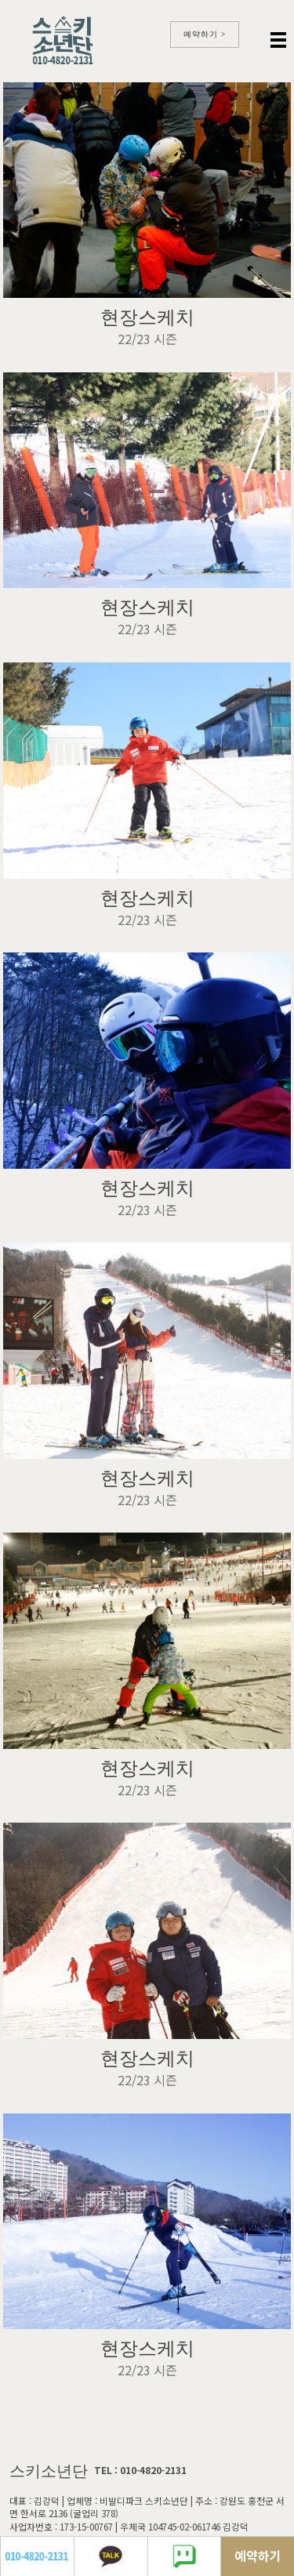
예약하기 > (205, 34)
